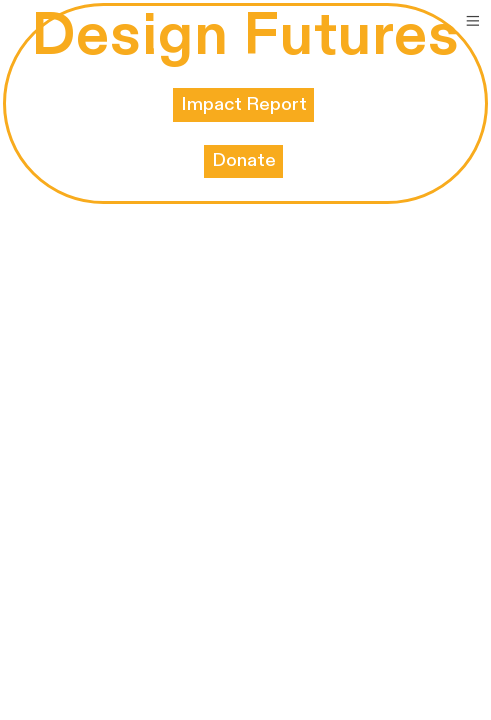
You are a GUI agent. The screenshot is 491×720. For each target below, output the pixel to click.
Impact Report (244, 104)
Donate (244, 160)
